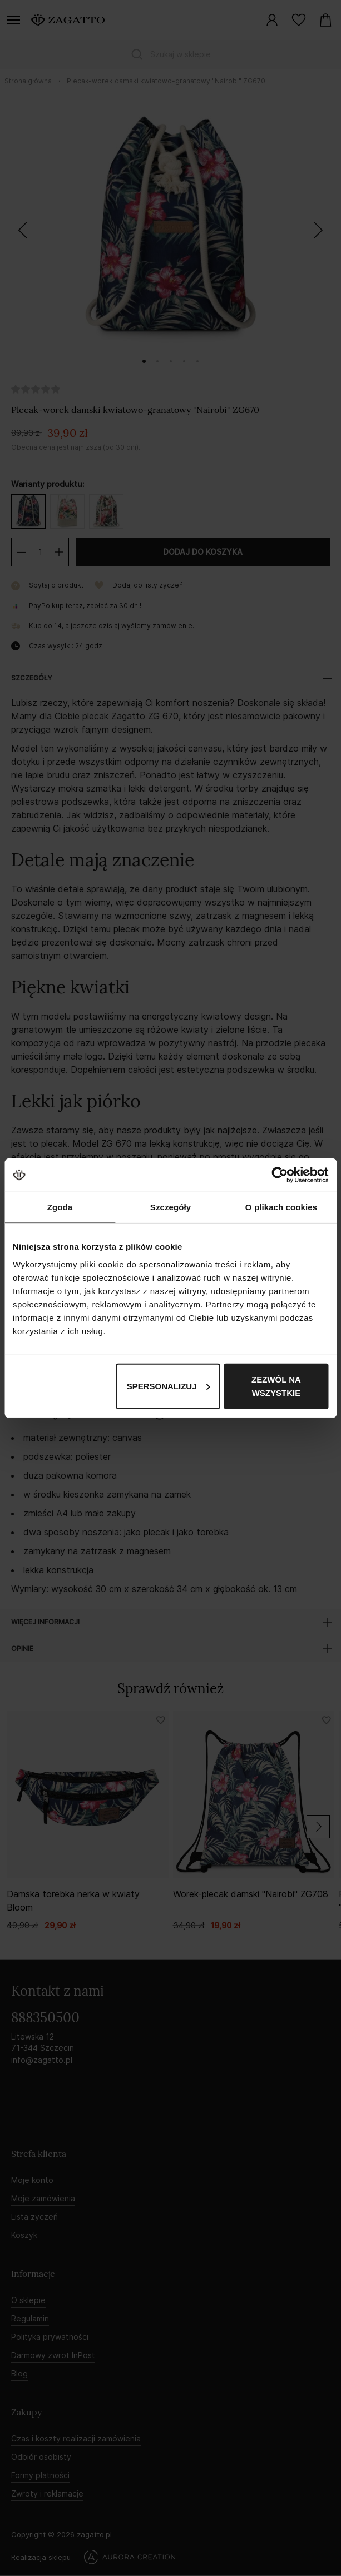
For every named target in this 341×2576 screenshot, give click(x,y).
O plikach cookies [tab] (281, 1207)
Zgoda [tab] (60, 1207)
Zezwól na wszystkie (276, 1385)
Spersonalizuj (168, 1385)
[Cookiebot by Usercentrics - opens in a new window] (279, 1175)
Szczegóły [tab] (170, 1207)
